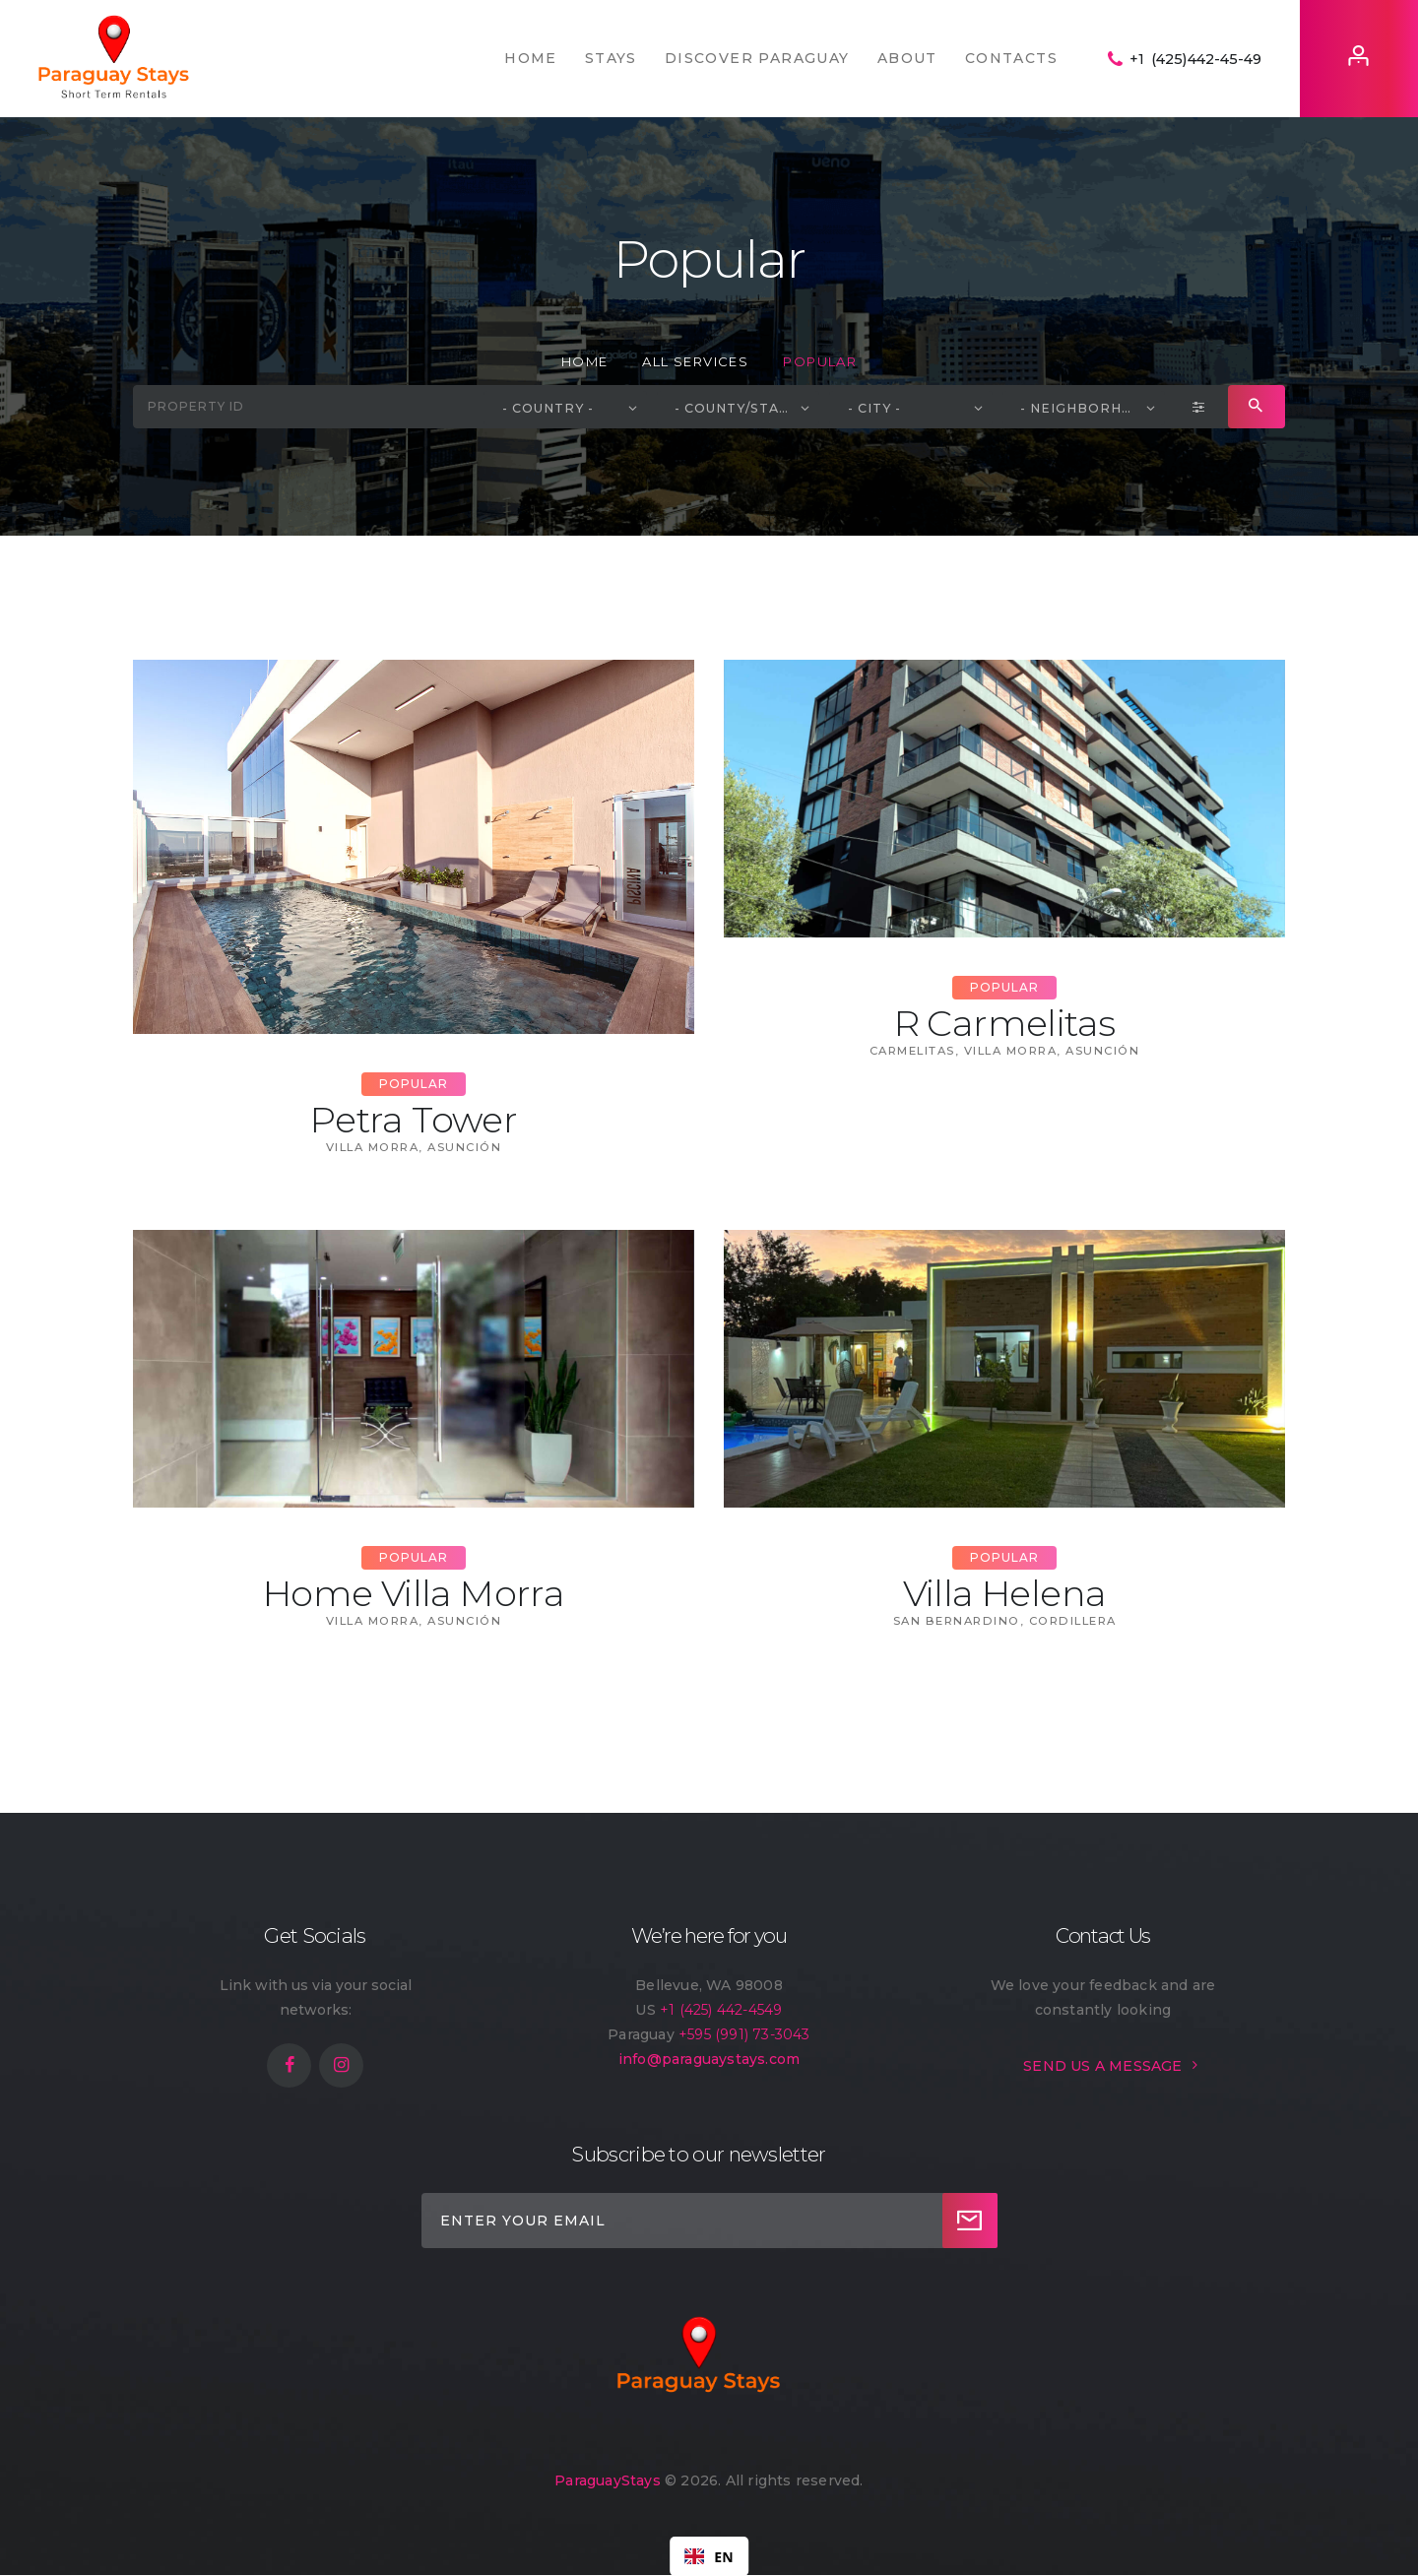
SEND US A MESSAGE (1102, 2066)
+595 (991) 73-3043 (744, 2034)
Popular (413, 1083)
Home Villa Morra (413, 1593)
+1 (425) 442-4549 (721, 2010)
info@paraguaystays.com (709, 2059)
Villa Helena (1005, 1593)
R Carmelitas (1005, 1023)
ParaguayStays (607, 2480)
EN (709, 2556)
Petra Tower (413, 1119)
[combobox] (709, 2556)
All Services (695, 361)
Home (585, 361)
